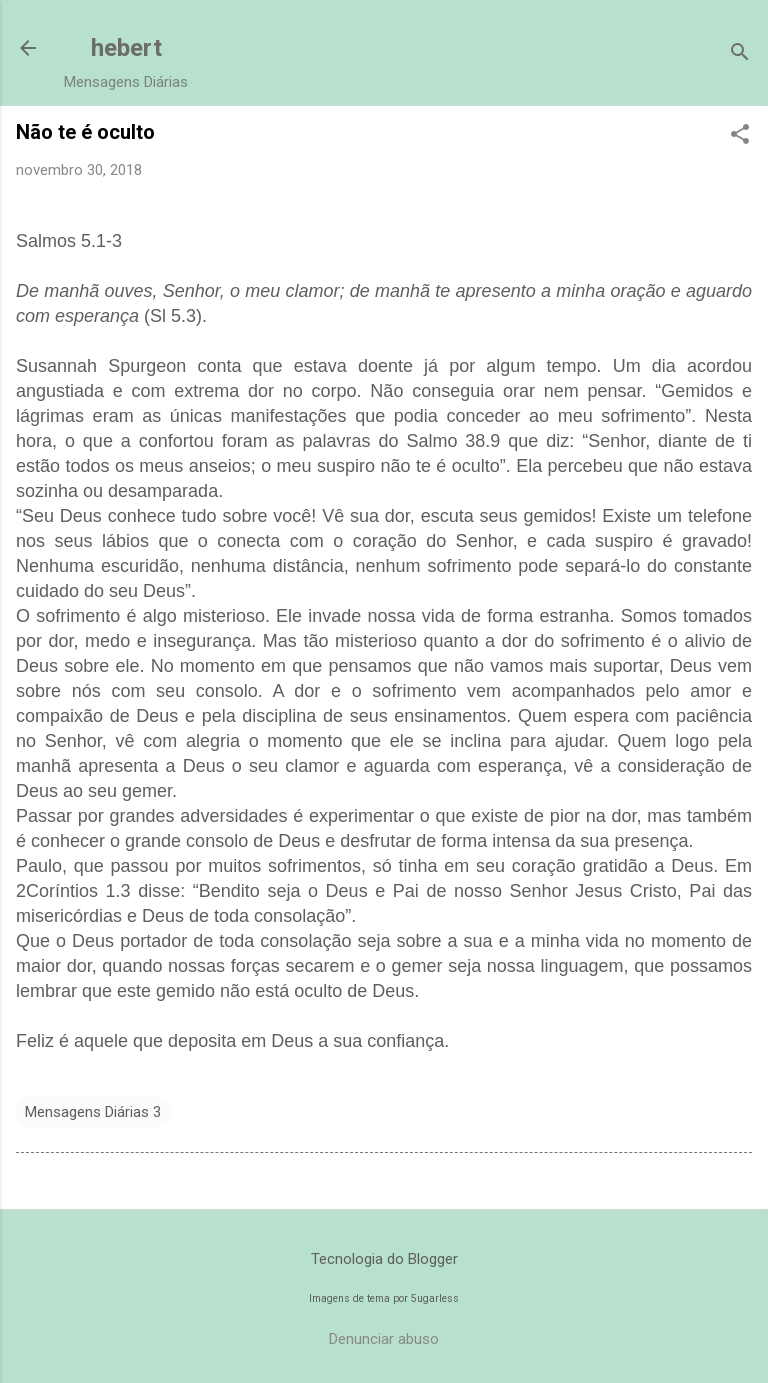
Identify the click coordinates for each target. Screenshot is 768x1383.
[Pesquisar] (740, 54)
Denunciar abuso (384, 1339)
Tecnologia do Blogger (384, 1259)
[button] (740, 136)
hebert (126, 48)
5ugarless (435, 1298)
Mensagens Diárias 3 (93, 1112)
